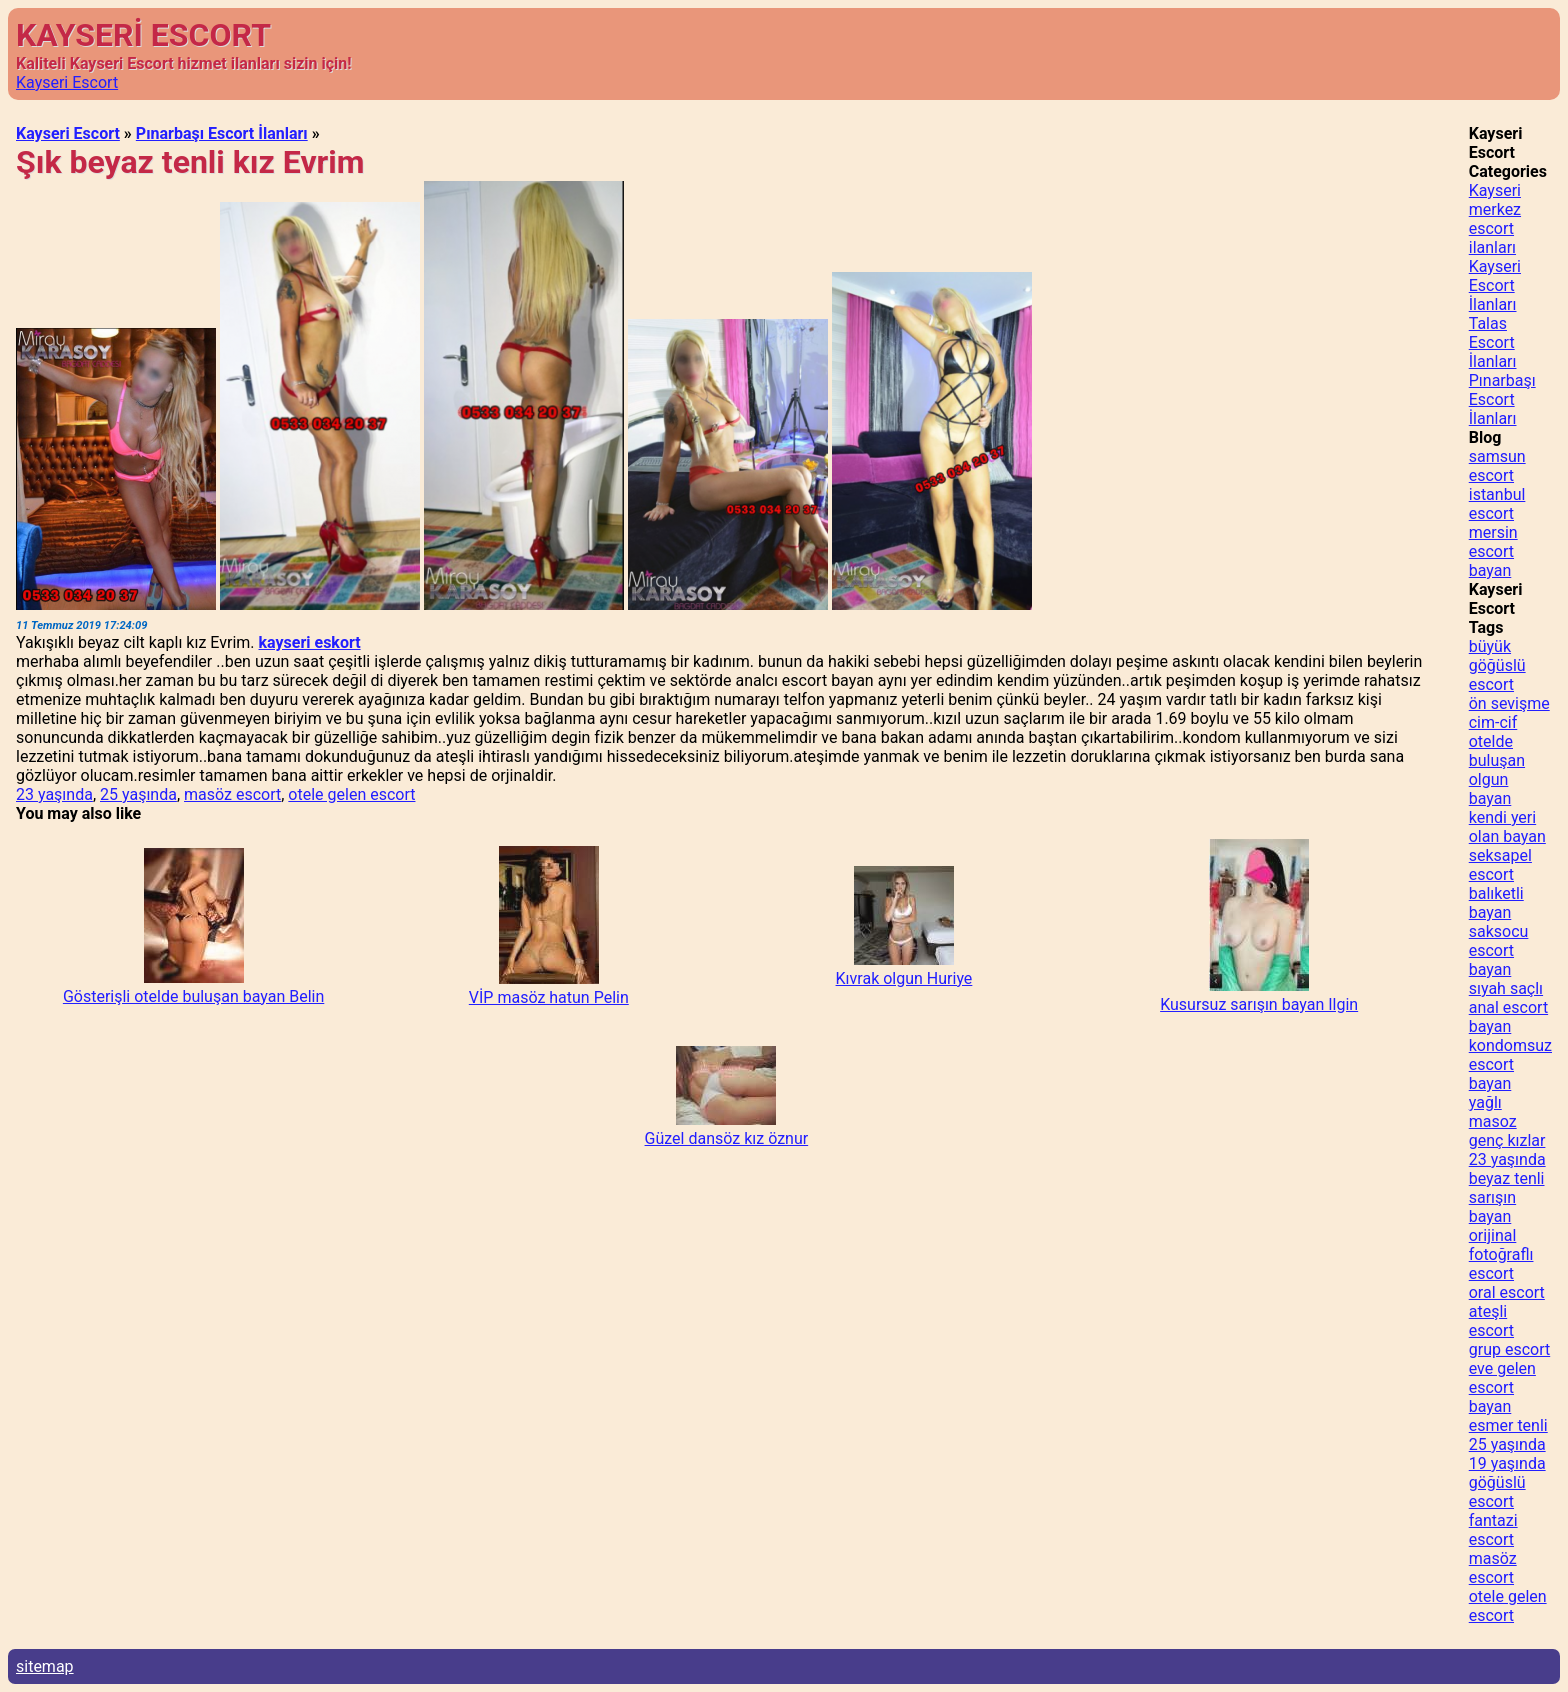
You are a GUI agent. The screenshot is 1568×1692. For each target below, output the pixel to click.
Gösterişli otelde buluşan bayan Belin (193, 996)
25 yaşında (138, 794)
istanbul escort (1497, 504)
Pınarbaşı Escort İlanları (222, 133)
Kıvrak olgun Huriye (904, 978)
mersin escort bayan (1493, 551)
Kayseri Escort (67, 82)
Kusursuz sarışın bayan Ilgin (1259, 1004)
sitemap (45, 1666)
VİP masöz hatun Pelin (549, 997)
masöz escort (232, 794)
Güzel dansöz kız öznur (727, 1138)
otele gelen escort (351, 794)
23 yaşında (54, 794)
